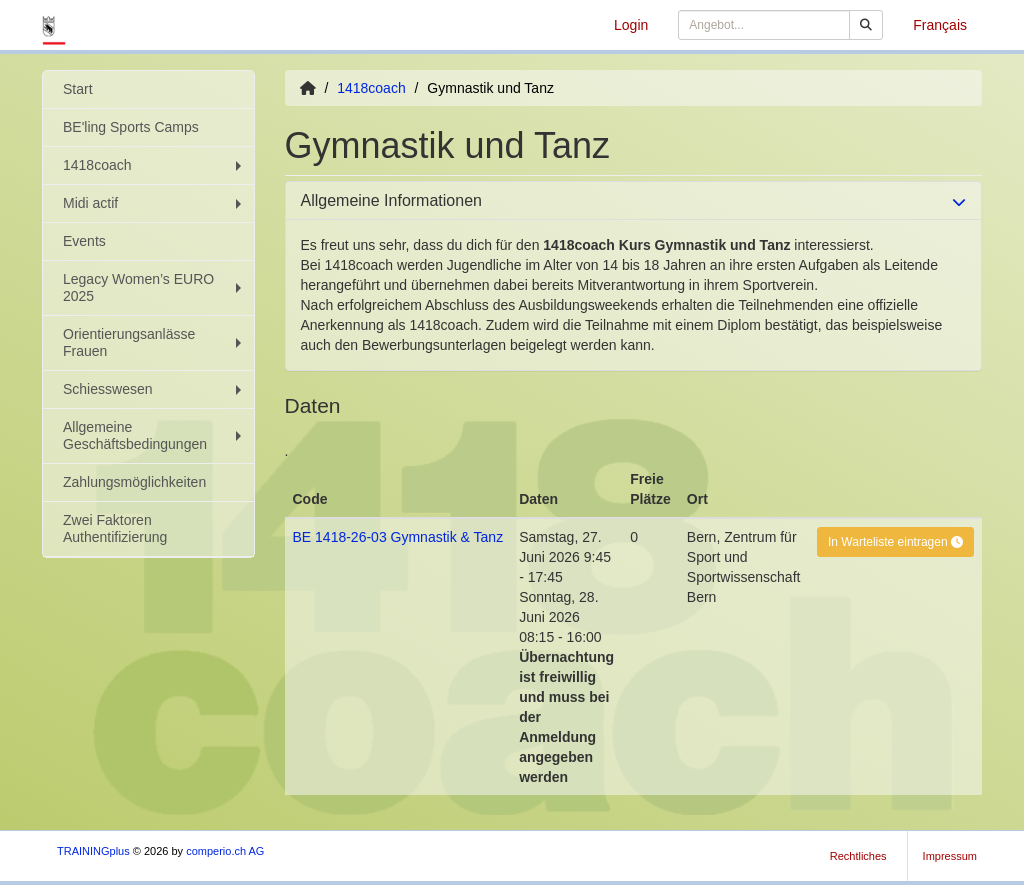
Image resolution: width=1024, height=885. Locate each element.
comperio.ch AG (225, 851)
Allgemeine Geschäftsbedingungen (154, 435)
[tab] (634, 201)
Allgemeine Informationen (391, 200)
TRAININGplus (93, 851)
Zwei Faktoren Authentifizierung (115, 528)
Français (940, 25)
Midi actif (154, 203)
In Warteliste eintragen (895, 542)
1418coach (154, 165)
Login (631, 25)
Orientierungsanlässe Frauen (154, 342)
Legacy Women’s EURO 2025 (154, 287)
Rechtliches (858, 856)
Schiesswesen (154, 389)
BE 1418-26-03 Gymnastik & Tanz (398, 537)
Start (78, 89)
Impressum (950, 856)
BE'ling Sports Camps (131, 127)
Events (84, 241)
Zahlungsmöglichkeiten (134, 482)
